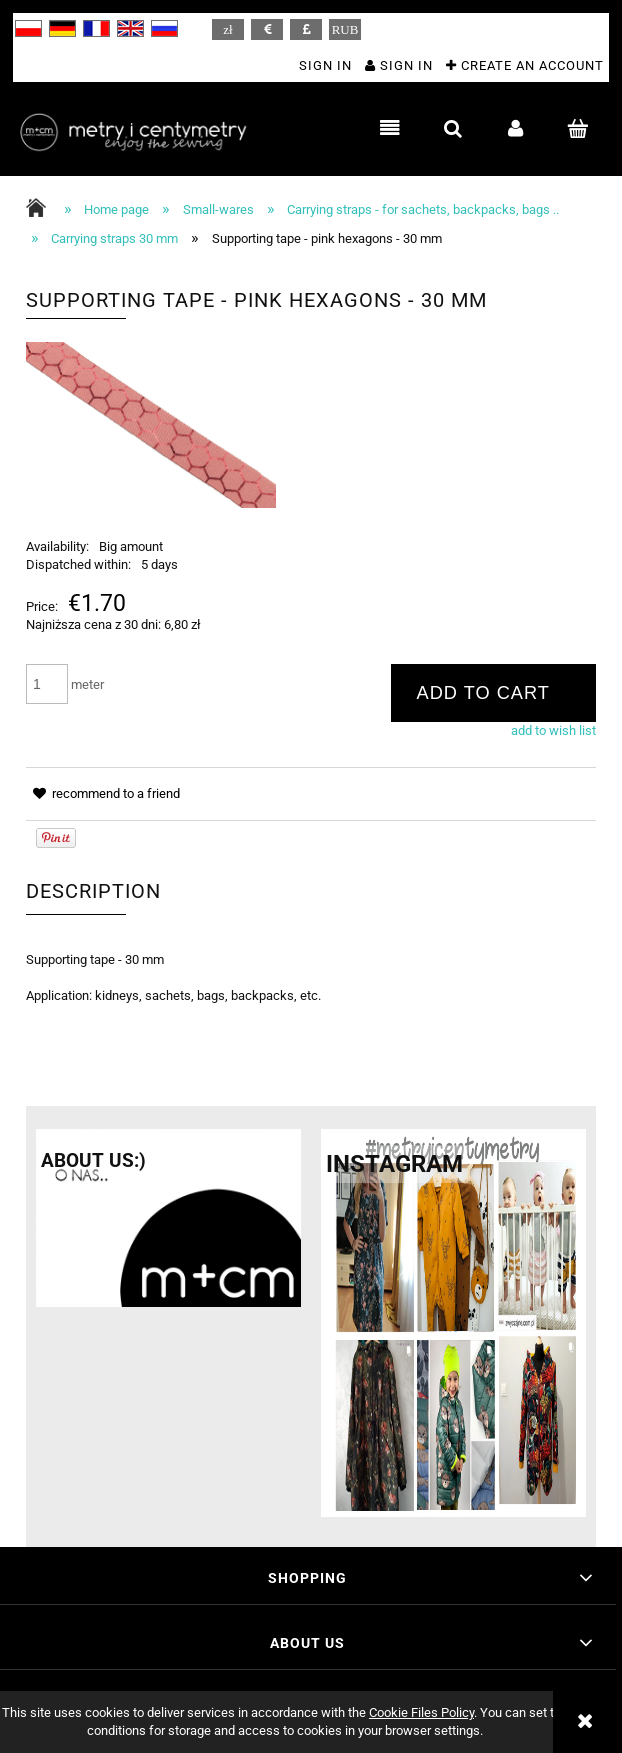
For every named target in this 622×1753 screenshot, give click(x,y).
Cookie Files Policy (421, 1712)
